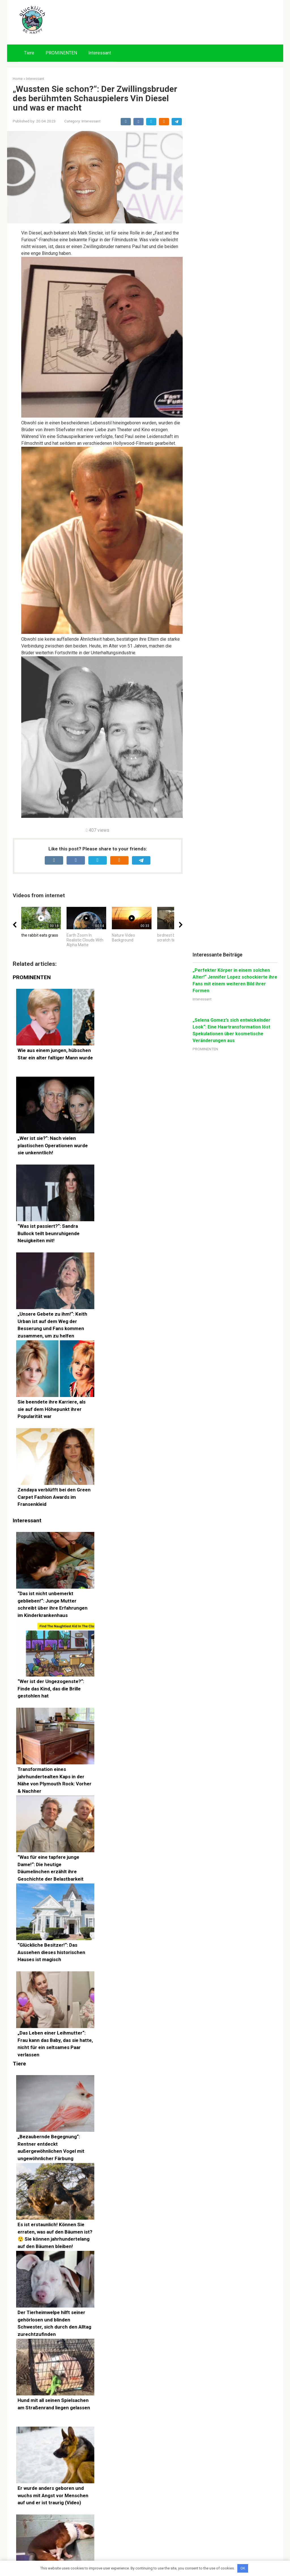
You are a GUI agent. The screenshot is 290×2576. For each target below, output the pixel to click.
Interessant (99, 53)
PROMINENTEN (61, 53)
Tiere (29, 53)
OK (242, 2568)
